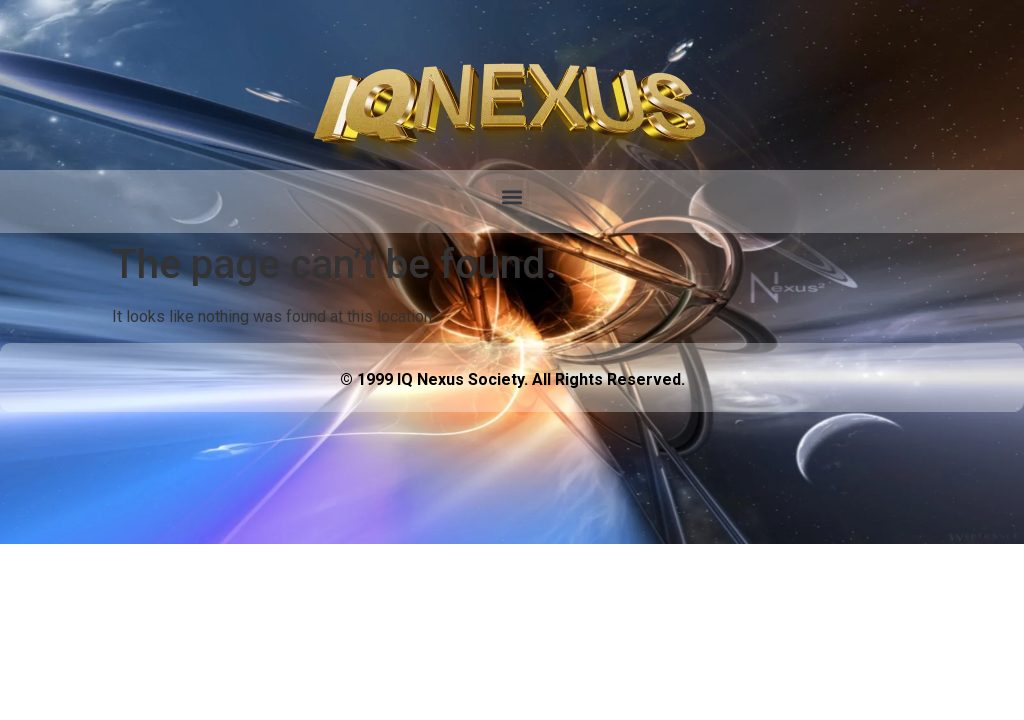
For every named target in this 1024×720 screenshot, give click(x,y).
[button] (512, 196)
